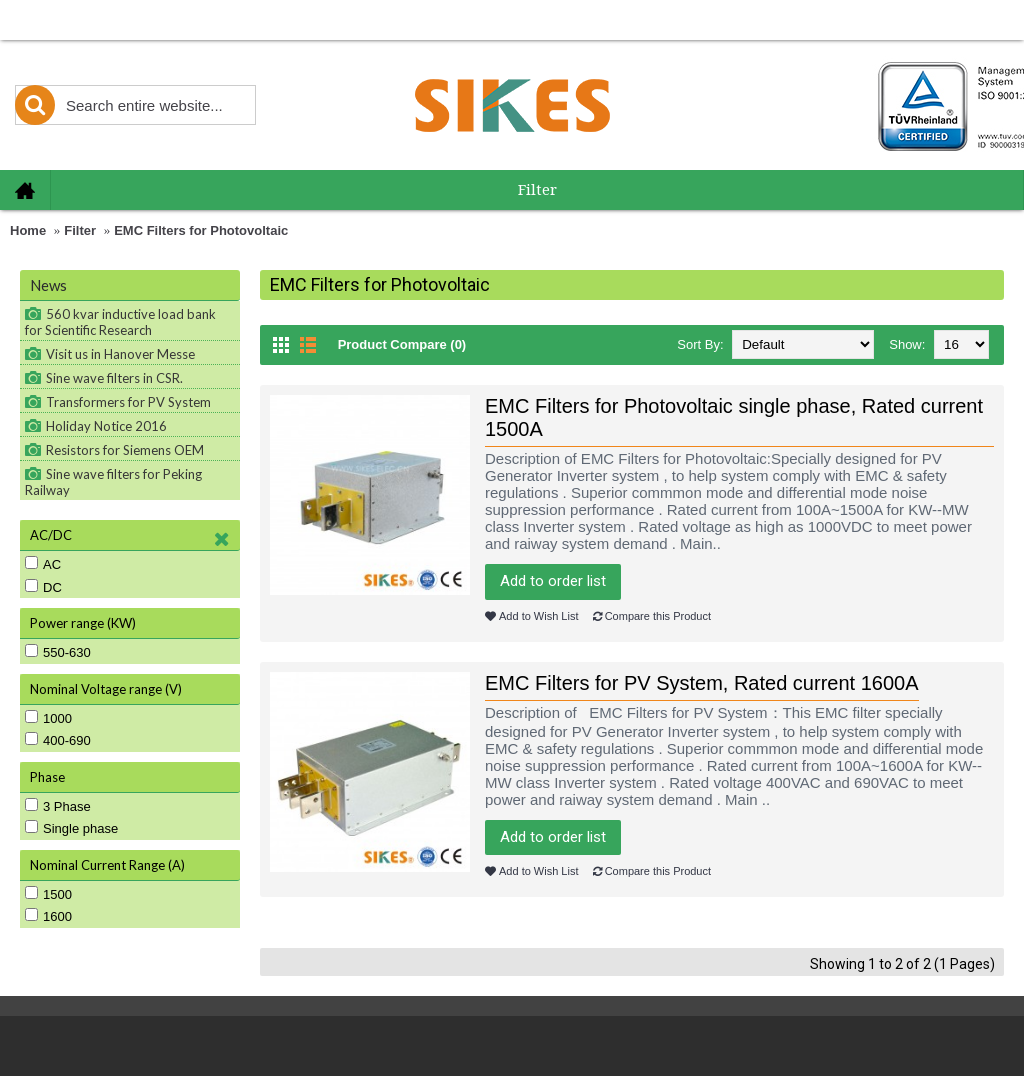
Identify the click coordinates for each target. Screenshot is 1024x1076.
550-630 (58, 652)
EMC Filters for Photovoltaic (201, 230)
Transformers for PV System (128, 402)
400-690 (58, 740)
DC (43, 587)
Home (28, 230)
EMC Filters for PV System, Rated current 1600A (702, 683)
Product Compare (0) (402, 344)
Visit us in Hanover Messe (120, 354)
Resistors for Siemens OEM (125, 450)
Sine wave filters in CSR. (114, 378)
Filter (80, 230)
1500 (48, 894)
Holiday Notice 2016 (106, 426)
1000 (48, 718)
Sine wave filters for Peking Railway (113, 482)
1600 (48, 916)
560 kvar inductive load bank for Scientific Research (120, 322)
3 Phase (58, 806)
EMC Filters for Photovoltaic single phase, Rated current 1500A (734, 417)
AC (43, 564)
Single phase (71, 828)
